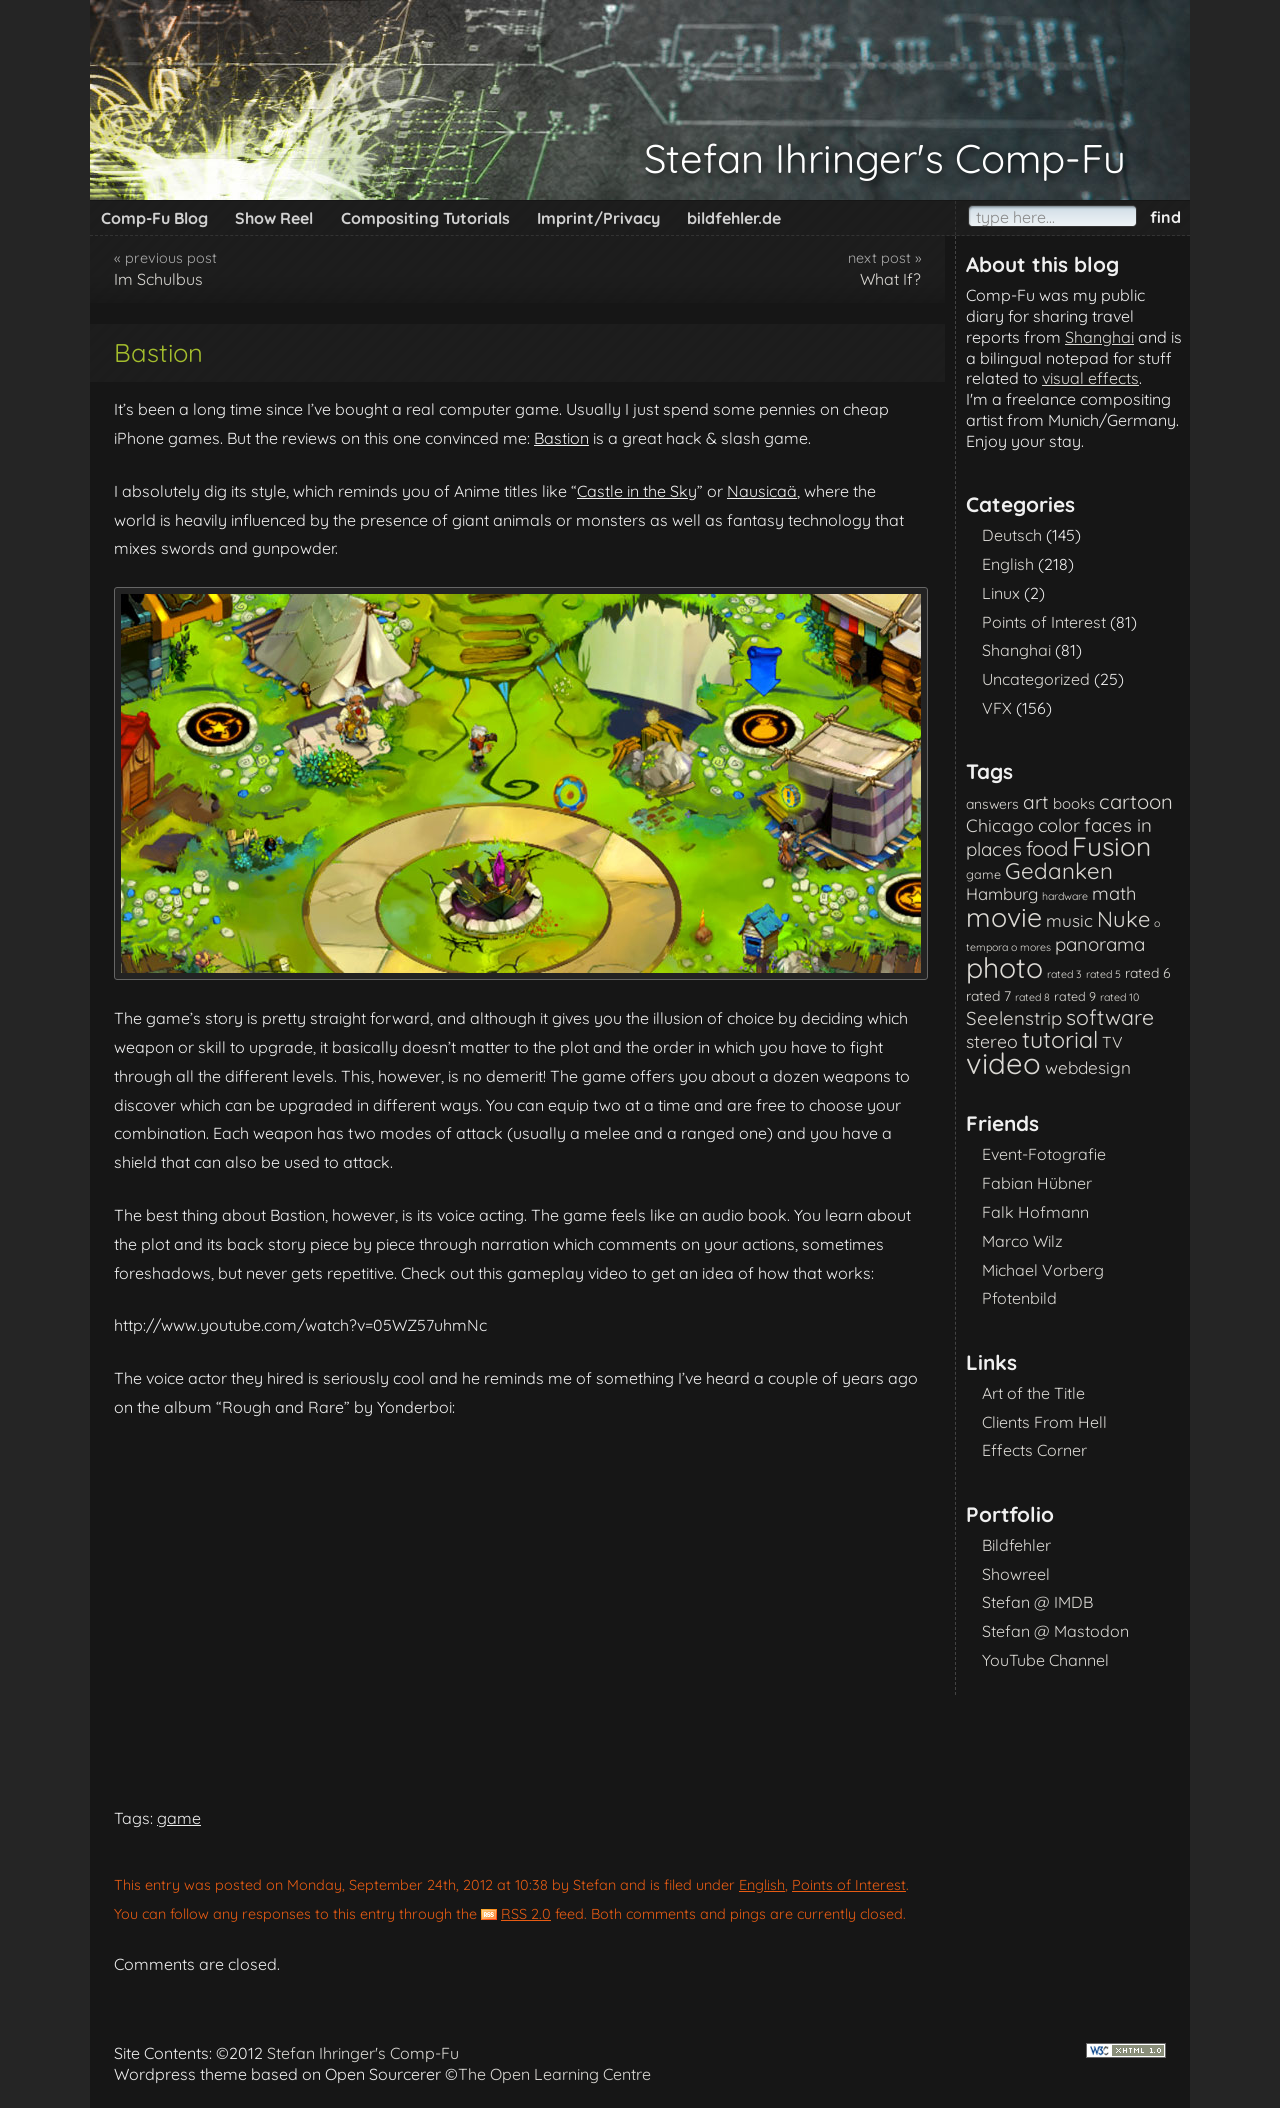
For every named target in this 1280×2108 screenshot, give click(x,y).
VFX (997, 708)
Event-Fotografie (1044, 1154)
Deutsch (1012, 535)
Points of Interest (849, 1885)
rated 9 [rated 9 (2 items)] (1075, 996)
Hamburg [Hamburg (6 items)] (1002, 893)
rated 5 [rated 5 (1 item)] (1103, 974)
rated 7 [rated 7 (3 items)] (988, 995)
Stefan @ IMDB (1037, 1602)
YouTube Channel (1045, 1660)
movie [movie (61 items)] (1004, 917)
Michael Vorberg (1043, 1270)
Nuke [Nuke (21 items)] (1123, 919)
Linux (1001, 593)
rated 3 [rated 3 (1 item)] (1064, 974)
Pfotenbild (1019, 1298)
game (179, 1818)
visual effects (1090, 378)
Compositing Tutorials (425, 218)
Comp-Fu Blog (154, 218)
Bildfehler (1016, 1545)
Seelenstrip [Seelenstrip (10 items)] (1014, 1018)
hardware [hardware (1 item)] (1065, 896)
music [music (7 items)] (1069, 920)
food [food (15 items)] (1047, 848)
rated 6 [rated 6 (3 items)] (1148, 972)
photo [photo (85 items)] (1004, 967)
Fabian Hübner (1037, 1183)
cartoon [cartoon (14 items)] (1136, 801)
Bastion (561, 438)
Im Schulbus (158, 279)
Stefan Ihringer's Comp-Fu (885, 158)
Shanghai (1099, 337)
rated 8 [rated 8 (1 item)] (1032, 997)
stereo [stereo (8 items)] (992, 1041)
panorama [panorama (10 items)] (1100, 944)
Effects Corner (1034, 1450)
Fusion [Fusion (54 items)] (1111, 846)
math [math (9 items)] (1114, 893)
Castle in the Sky (637, 491)
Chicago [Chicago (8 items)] (1000, 825)
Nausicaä (762, 491)
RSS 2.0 (526, 1914)
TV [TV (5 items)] (1112, 1042)
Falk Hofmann (1035, 1212)
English (762, 1885)
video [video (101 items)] (1003, 1063)
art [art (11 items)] (1036, 802)
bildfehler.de (734, 218)
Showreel (1016, 1574)
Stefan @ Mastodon (1055, 1631)
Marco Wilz (1022, 1241)
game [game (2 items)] (983, 874)
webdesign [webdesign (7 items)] (1088, 1067)
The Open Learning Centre (554, 2074)
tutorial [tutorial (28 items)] (1060, 1039)
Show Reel (274, 218)
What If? (890, 279)
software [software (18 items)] (1110, 1017)
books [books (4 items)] (1074, 803)
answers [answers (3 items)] (992, 803)
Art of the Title (1033, 1393)
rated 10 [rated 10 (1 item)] (1119, 997)
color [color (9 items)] (1059, 825)
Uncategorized (1036, 679)
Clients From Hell (1044, 1422)
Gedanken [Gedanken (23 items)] (1059, 871)
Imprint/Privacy (598, 218)
